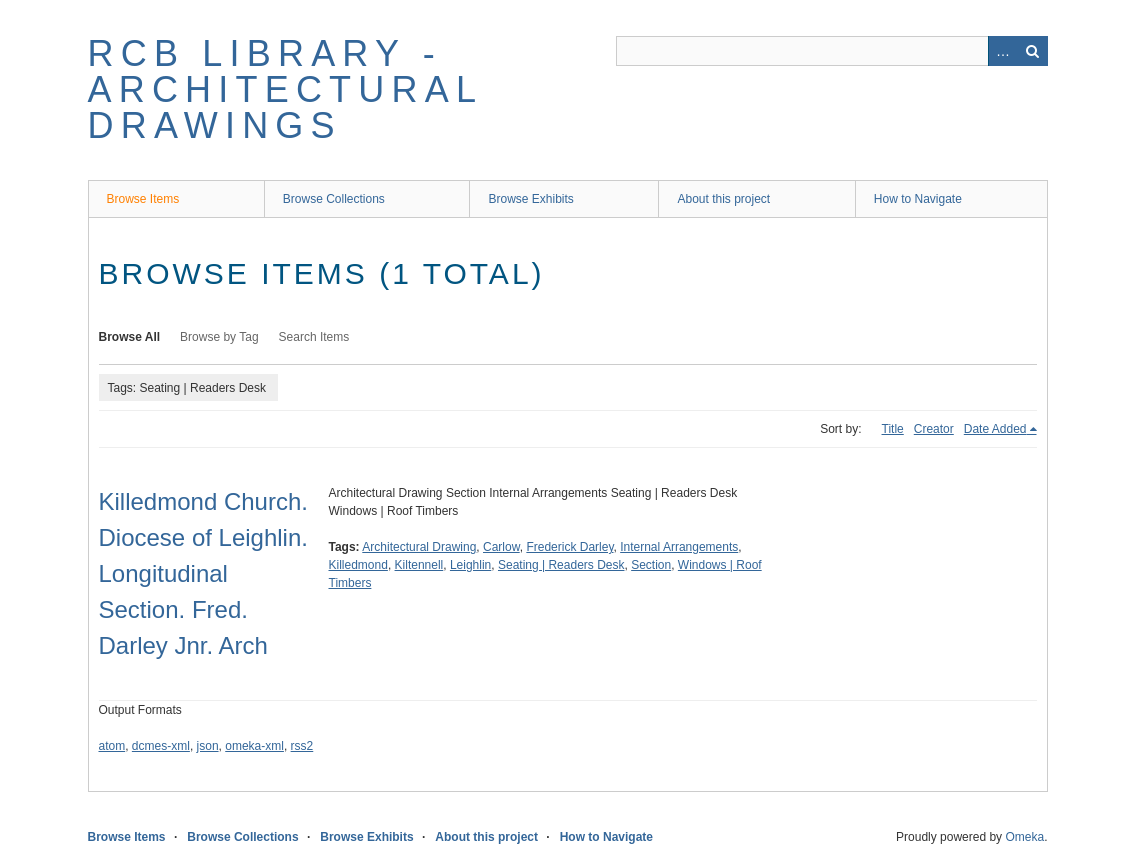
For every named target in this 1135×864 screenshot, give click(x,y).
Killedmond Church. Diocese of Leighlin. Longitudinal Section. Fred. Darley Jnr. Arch (203, 573)
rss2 (302, 746)
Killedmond (358, 565)
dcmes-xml (161, 746)
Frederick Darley (569, 547)
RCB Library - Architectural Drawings (285, 89)
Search (1033, 51)
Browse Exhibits (530, 199)
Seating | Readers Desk (561, 565)
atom (112, 746)
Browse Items (143, 199)
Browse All (130, 337)
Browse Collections (334, 199)
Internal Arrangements (679, 547)
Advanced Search (1003, 51)
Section (651, 565)
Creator (934, 429)
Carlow (501, 547)
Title (893, 429)
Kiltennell (419, 565)
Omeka (1024, 837)
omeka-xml (254, 746)
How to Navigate (918, 199)
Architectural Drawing (419, 547)
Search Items (314, 337)
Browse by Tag (219, 337)
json (208, 746)
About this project (723, 199)
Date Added (995, 429)
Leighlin (470, 565)
